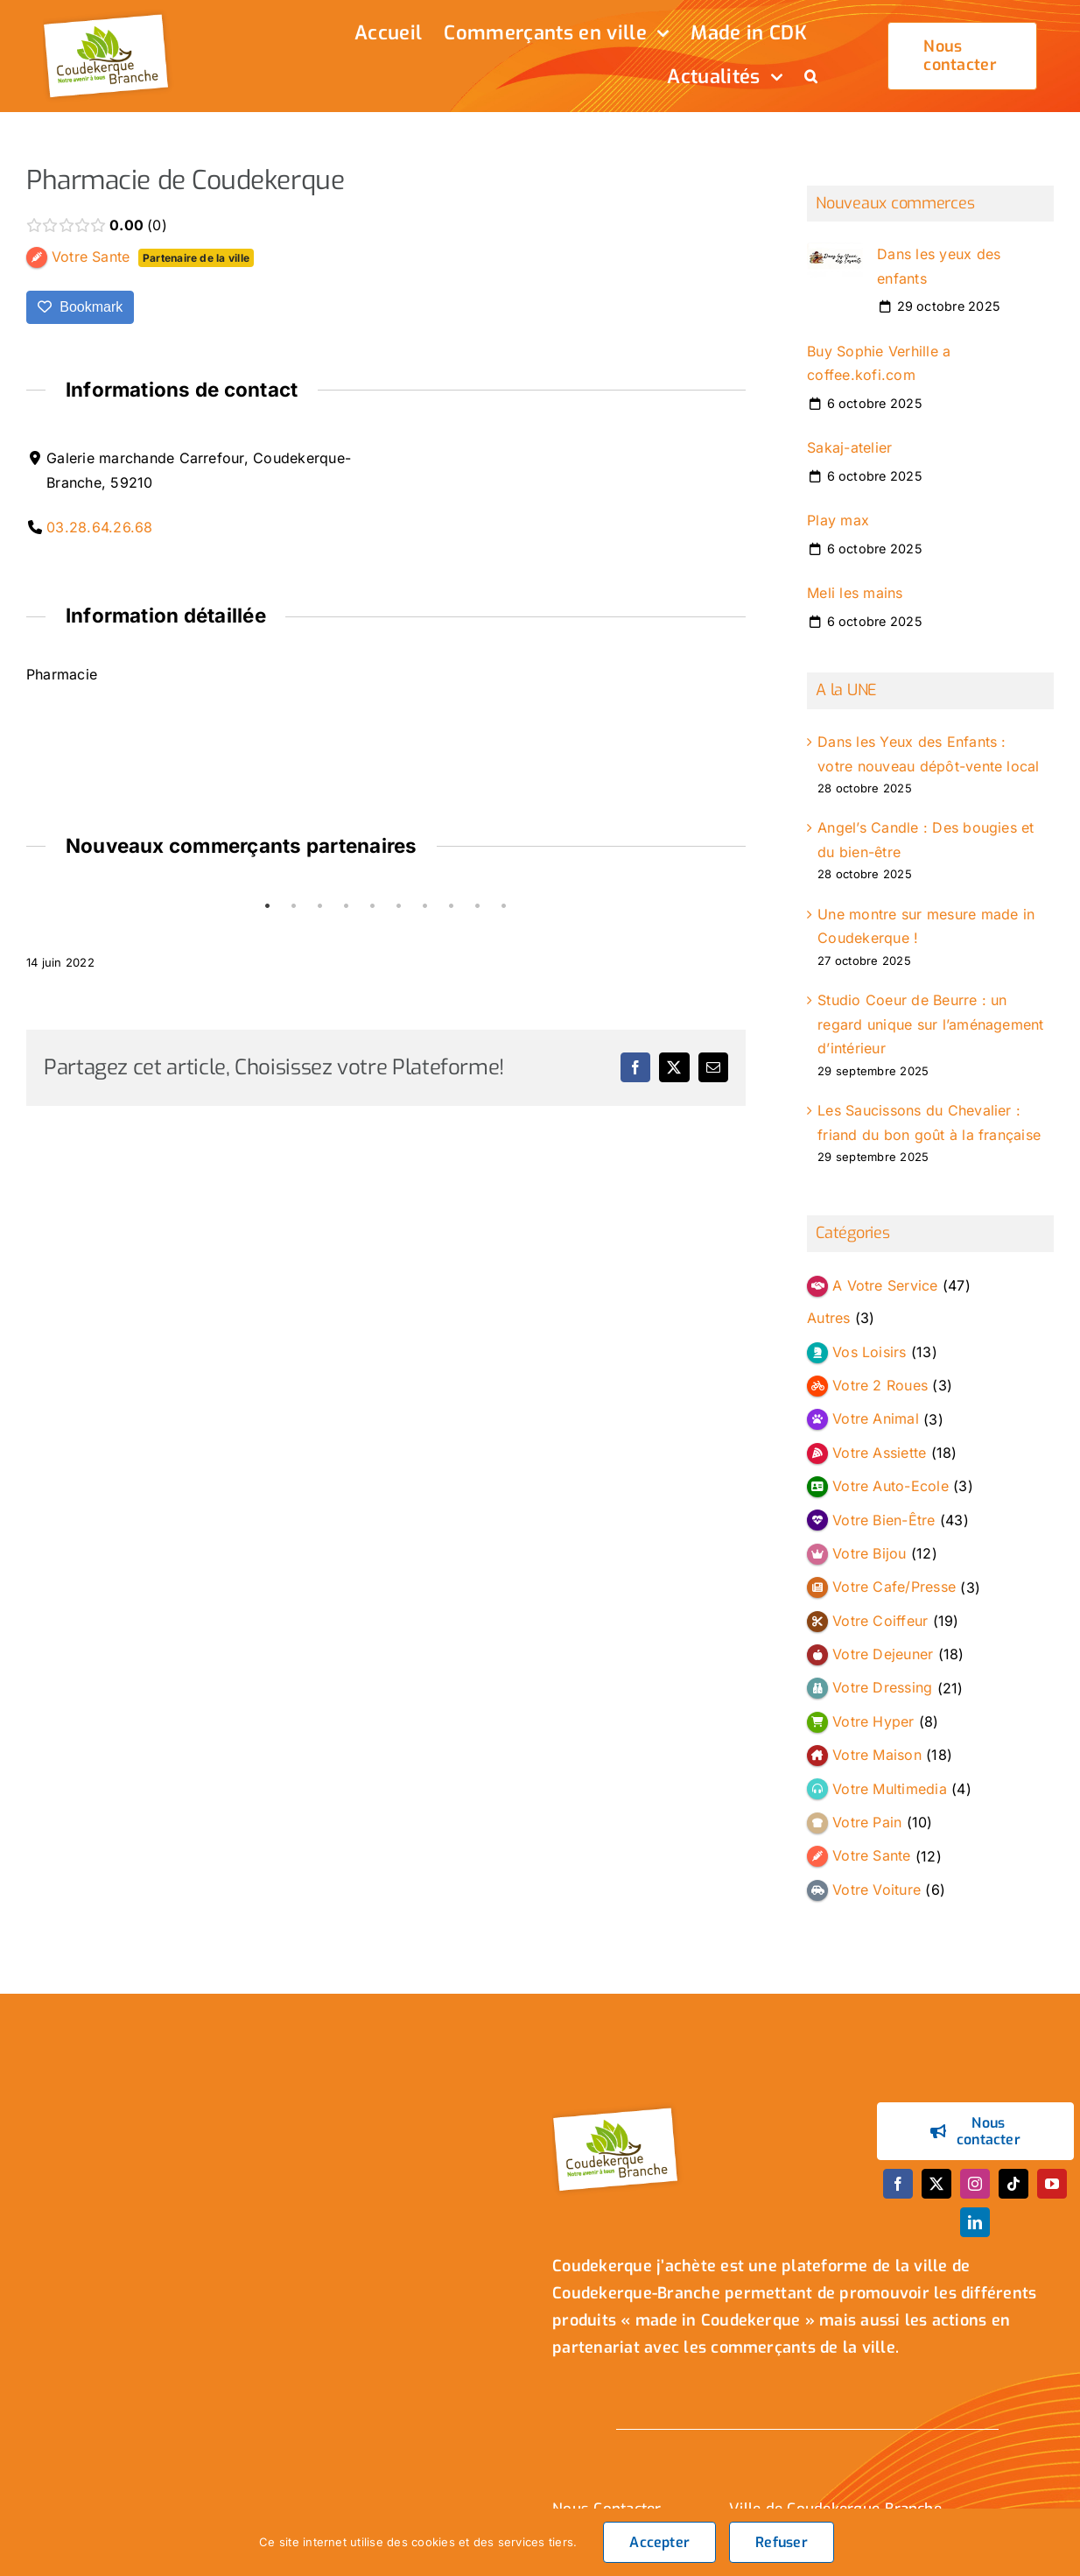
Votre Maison (877, 1754)
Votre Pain (866, 1822)
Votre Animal (875, 1419)
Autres (828, 1318)
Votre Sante (871, 1855)
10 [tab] (504, 906)
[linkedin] (975, 2222)
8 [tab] (451, 906)
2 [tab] (294, 906)
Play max (838, 520)
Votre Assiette (879, 1452)
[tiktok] (1013, 2184)
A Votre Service (885, 1285)
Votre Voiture (876, 1889)
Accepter (659, 2542)
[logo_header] (108, 16)
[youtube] (1052, 2184)
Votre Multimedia (889, 1789)
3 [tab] (320, 906)
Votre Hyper (873, 1721)
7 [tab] (425, 906)
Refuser (781, 2542)
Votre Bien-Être (884, 1520)
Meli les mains (854, 593)
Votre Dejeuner (882, 1654)
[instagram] (975, 2184)
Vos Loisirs (869, 1352)
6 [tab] (399, 906)
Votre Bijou (869, 1553)
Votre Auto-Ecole (890, 1486)
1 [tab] (268, 906)
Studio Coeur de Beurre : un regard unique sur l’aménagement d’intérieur (930, 1024)
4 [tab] (346, 906)
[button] (810, 77)
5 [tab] (373, 906)
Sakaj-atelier (849, 447)
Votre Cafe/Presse (894, 1586)
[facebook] (898, 2184)
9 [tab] (478, 906)
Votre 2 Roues (880, 1385)
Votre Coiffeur (880, 1620)
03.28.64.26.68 (99, 527)
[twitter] (936, 2184)
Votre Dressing (882, 1688)
